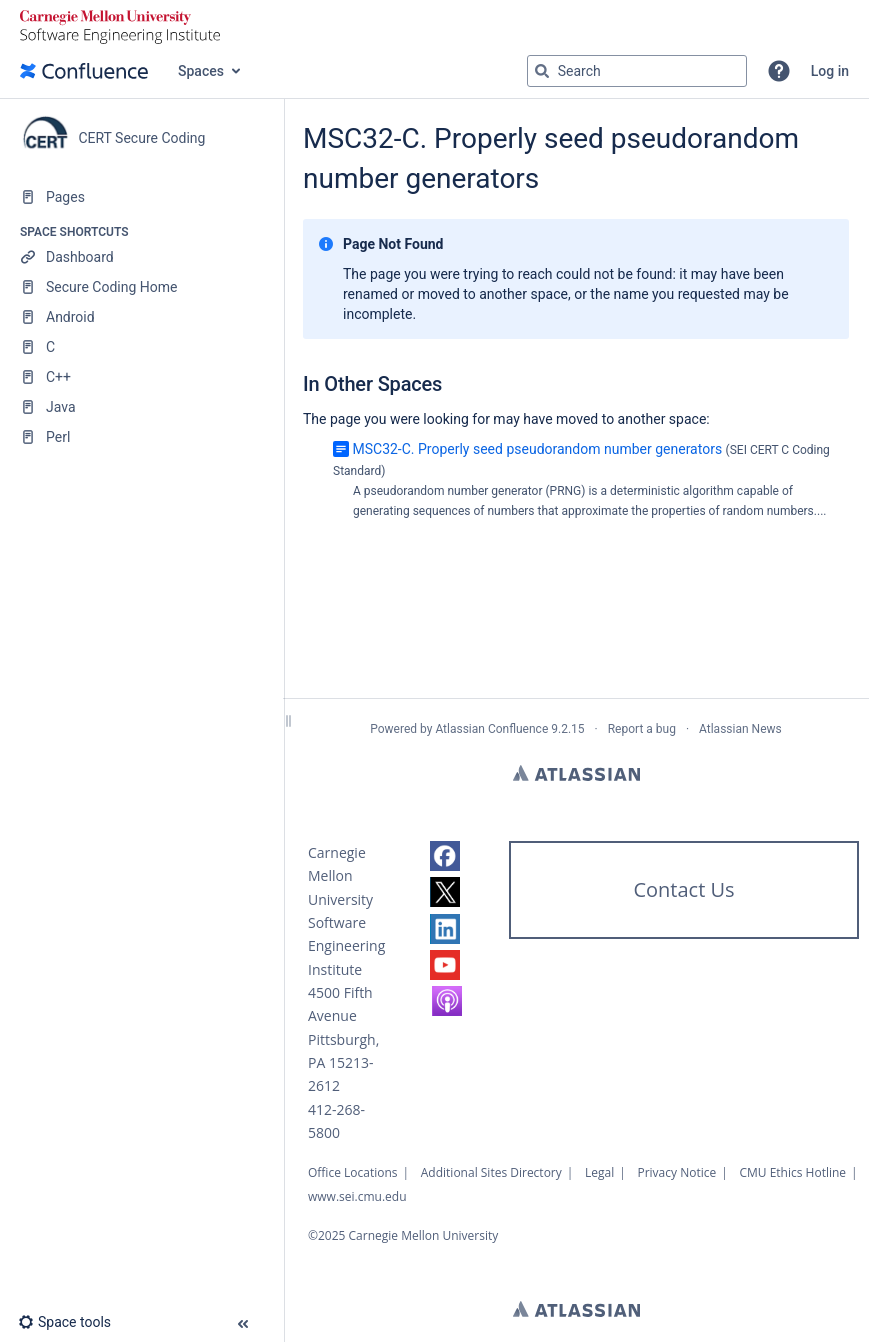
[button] (779, 71)
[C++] (141, 377)
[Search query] (637, 71)
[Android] (141, 317)
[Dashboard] (141, 257)
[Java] (141, 407)
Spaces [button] (201, 71)
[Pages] (141, 197)
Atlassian (576, 773)
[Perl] (141, 437)
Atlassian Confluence (491, 729)
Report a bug (642, 729)
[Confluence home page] (84, 71)
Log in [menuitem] (830, 71)
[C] (141, 347)
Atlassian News (740, 729)
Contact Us (683, 889)
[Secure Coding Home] (141, 287)
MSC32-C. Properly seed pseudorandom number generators (537, 449)
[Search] (542, 71)
